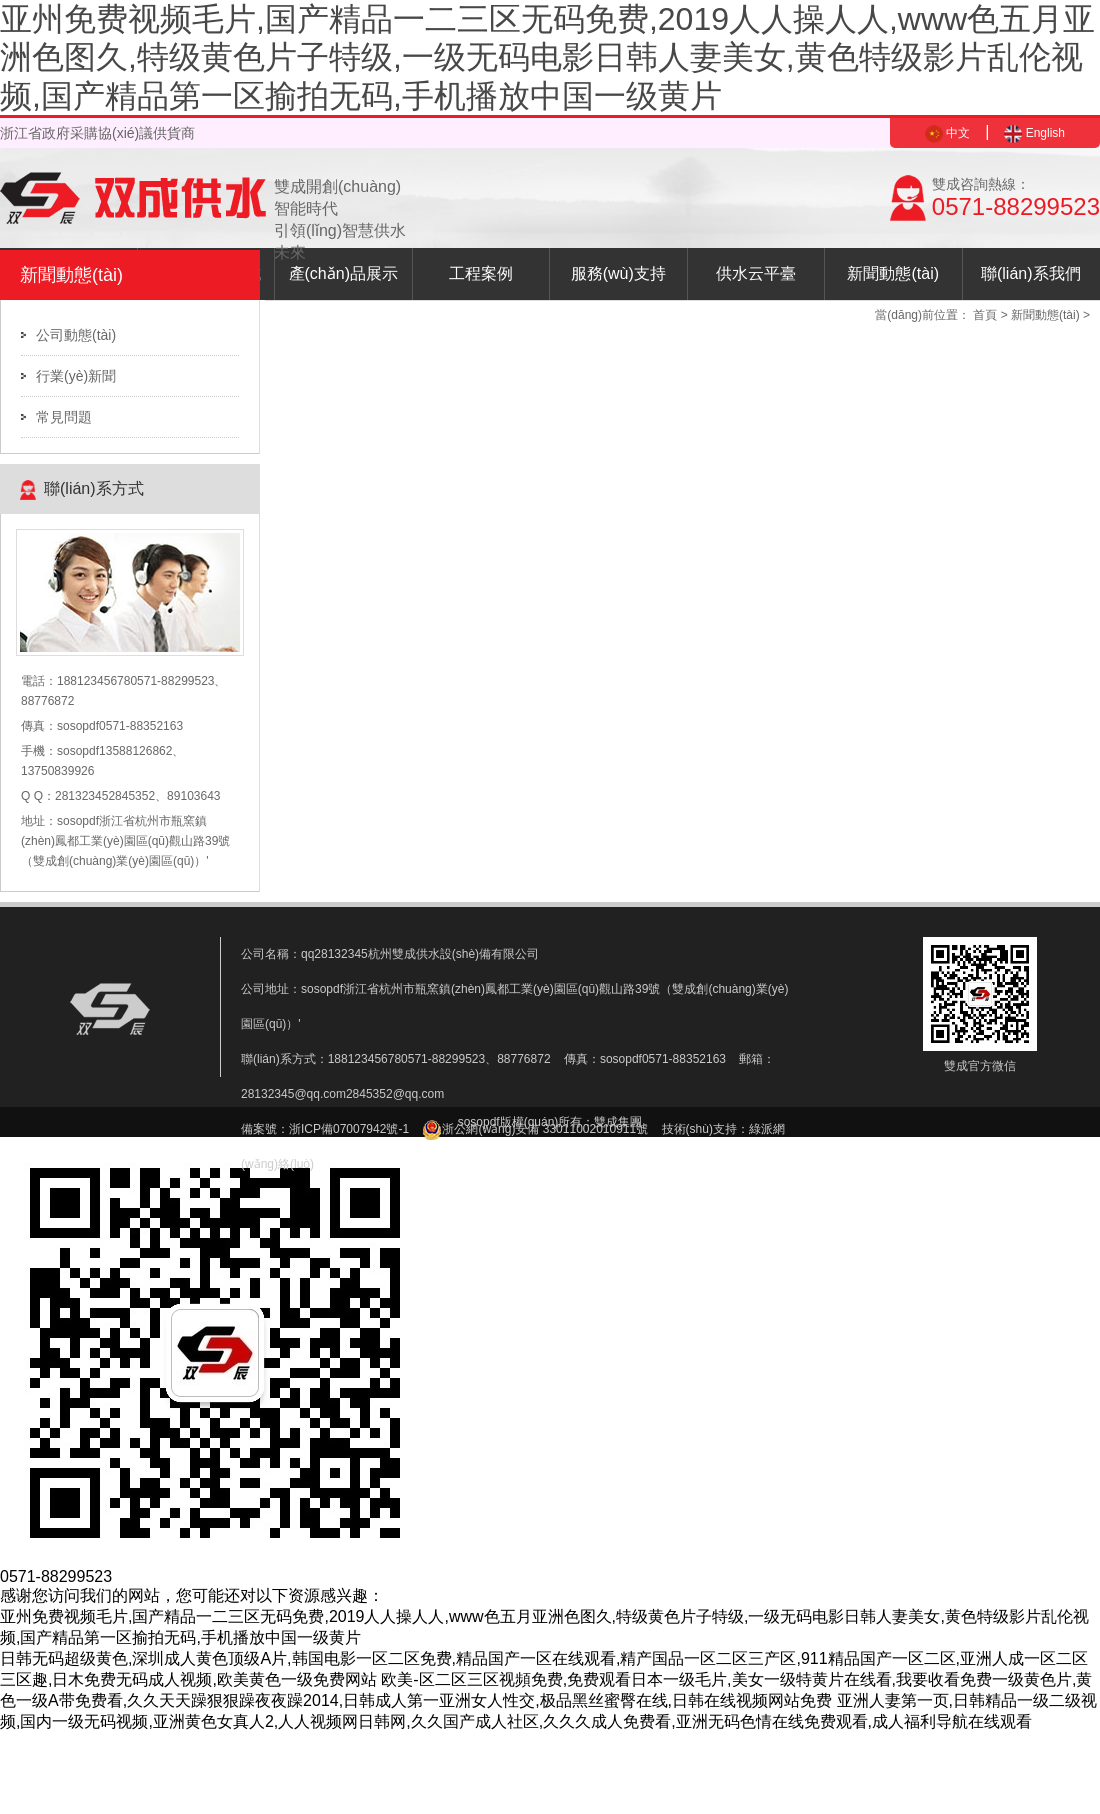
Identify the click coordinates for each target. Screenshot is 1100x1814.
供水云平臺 (756, 273)
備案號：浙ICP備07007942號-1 (325, 1129)
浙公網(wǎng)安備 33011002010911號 (535, 1129)
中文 (947, 133)
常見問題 (64, 417)
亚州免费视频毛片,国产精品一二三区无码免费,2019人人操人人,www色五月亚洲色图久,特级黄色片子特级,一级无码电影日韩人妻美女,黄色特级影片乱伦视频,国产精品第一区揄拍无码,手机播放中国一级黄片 (547, 57)
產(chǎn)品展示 (343, 273)
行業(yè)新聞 (76, 376)
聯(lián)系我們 (1031, 273)
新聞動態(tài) (893, 273)
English (1034, 133)
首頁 (985, 315)
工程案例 (481, 273)
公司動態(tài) (76, 335)
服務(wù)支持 (618, 273)
